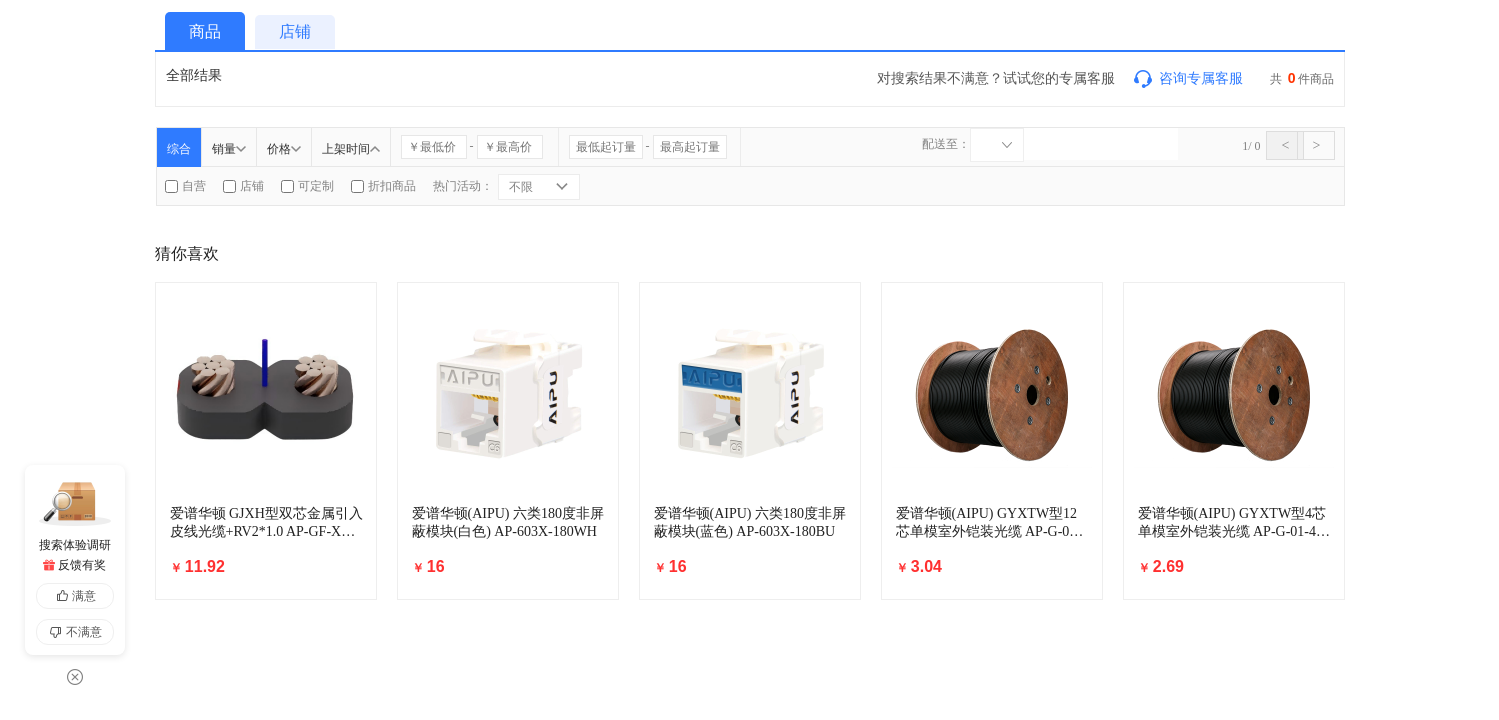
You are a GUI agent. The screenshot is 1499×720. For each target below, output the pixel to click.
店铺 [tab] (295, 31)
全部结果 (194, 75)
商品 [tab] (205, 31)
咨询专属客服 (1187, 78)
